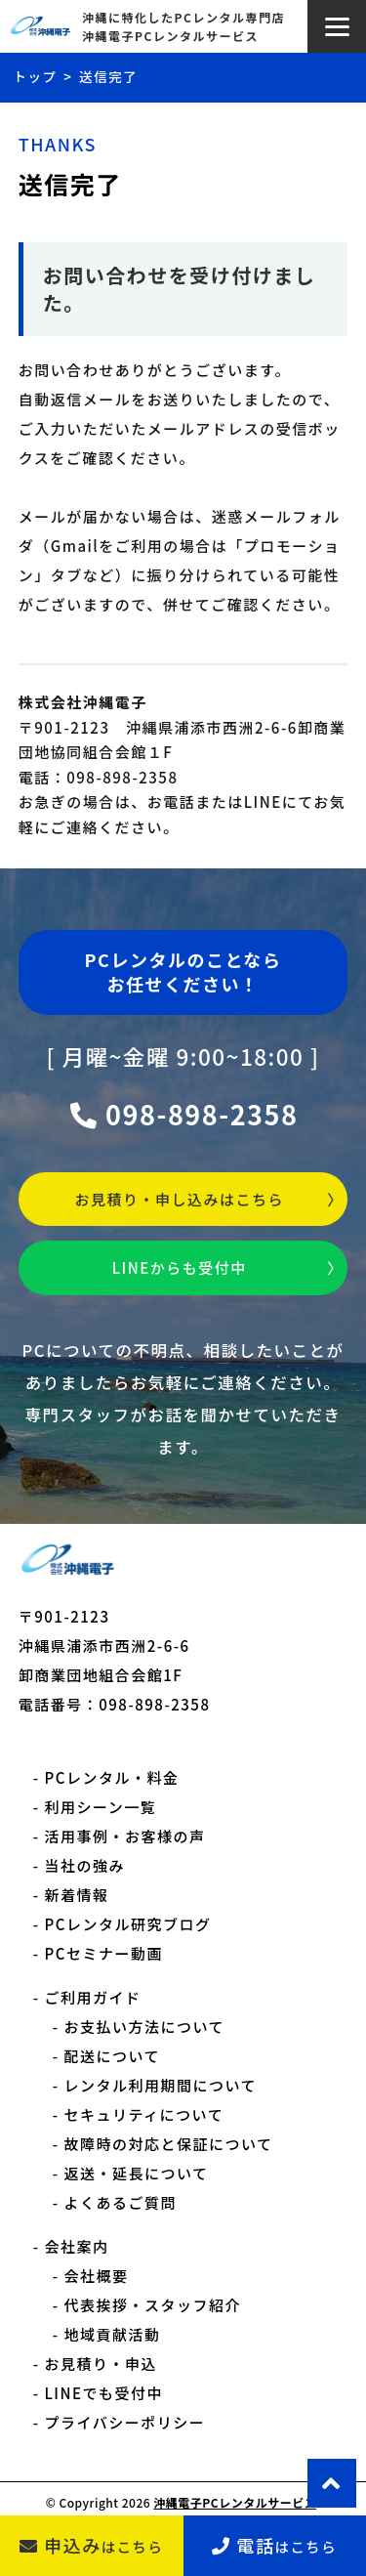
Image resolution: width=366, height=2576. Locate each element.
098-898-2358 (183, 1114)
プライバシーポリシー (125, 2422)
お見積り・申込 (101, 2363)
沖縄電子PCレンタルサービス (234, 2502)
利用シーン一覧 (101, 1806)
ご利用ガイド (93, 1997)
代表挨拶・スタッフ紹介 (153, 2305)
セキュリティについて (144, 2114)
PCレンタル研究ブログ (128, 1924)
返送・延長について (136, 2173)
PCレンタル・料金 (112, 1777)
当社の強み (85, 1865)
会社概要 (96, 2275)
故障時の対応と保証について (168, 2143)
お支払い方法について (144, 2026)
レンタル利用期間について (161, 2085)
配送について (112, 2056)
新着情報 (77, 1894)
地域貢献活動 (112, 2334)
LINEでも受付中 (104, 2393)
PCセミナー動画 (104, 1953)
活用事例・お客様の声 (125, 1836)
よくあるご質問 (121, 2202)
